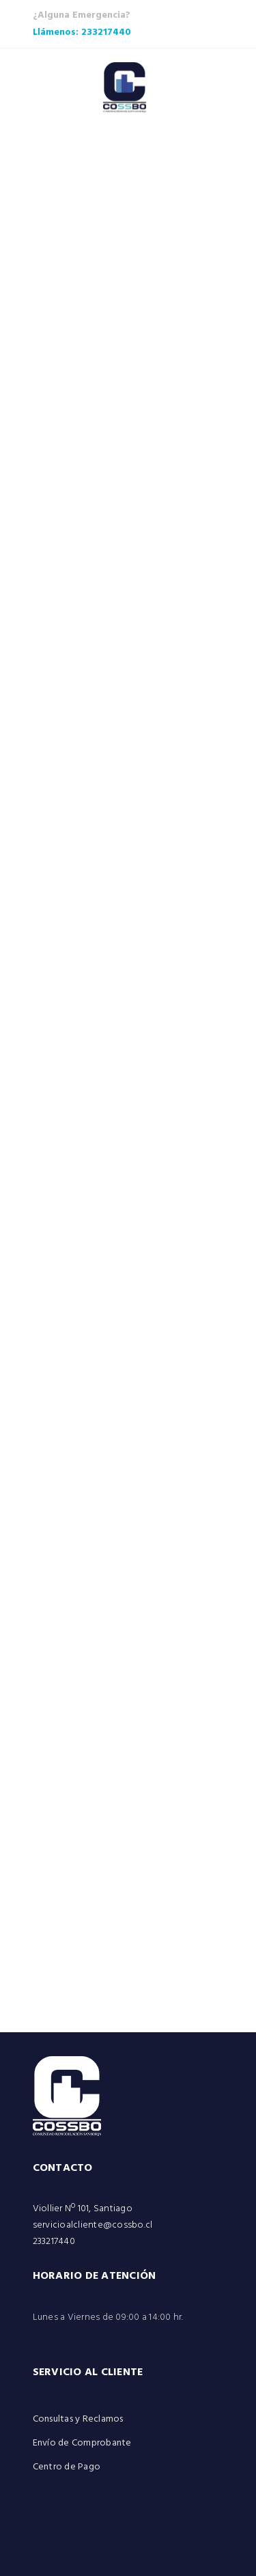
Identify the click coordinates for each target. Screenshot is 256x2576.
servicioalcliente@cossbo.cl (93, 2225)
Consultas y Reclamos (78, 2419)
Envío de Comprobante (82, 2443)
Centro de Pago (67, 2467)
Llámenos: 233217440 (82, 32)
